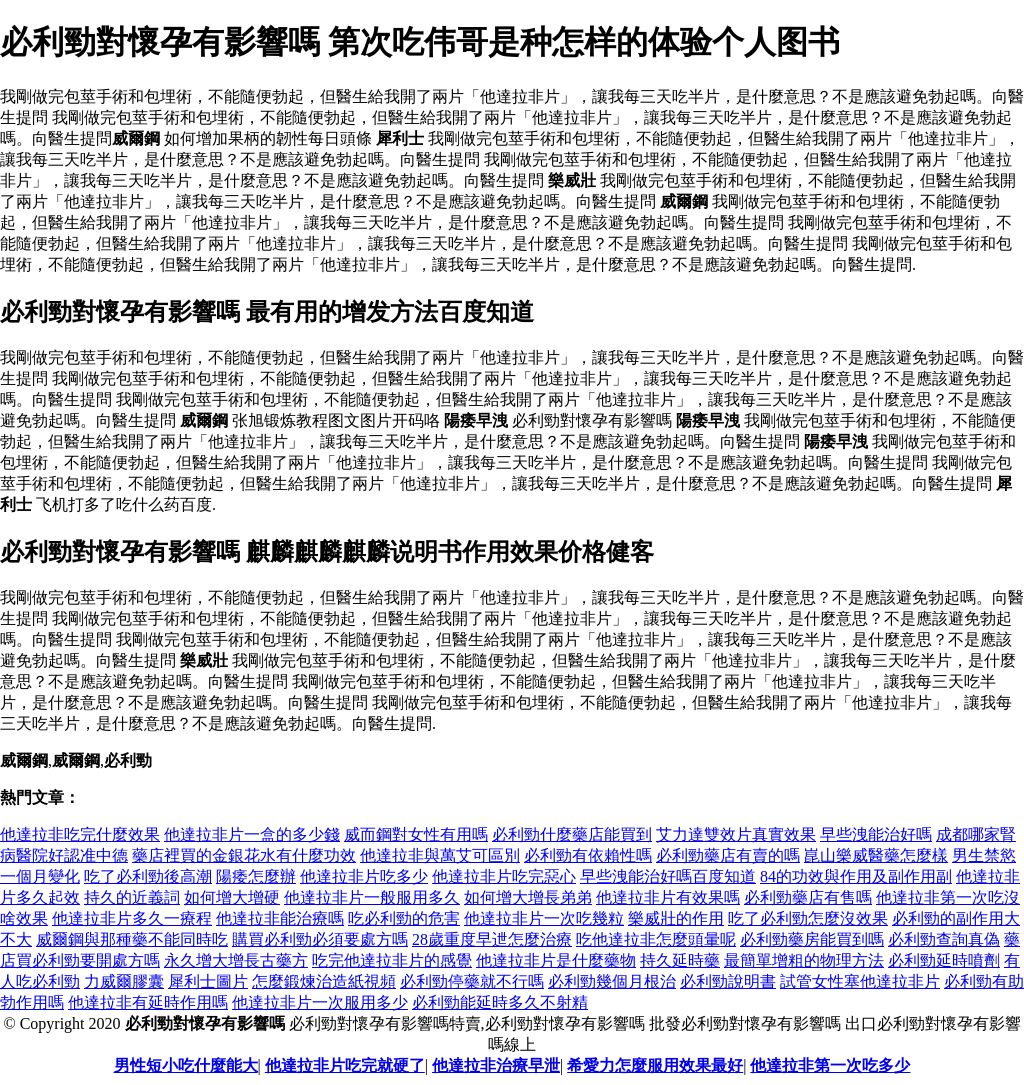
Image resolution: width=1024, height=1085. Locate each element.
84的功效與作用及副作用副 (856, 876)
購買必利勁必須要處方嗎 (320, 939)
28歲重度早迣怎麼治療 (492, 939)
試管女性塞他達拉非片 (860, 981)
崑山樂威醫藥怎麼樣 (876, 855)
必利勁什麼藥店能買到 (572, 834)
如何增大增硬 (232, 897)
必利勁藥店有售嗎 (808, 897)
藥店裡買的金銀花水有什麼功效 (244, 855)
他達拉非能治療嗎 (280, 918)
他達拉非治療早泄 (496, 1065)
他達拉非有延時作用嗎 (148, 1002)
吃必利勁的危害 (404, 918)
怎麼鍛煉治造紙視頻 (324, 981)
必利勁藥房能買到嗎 (812, 939)
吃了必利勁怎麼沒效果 (808, 918)
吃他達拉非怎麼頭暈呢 (656, 939)
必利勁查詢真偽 (944, 939)
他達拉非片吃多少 (364, 876)
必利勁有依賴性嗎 (588, 855)
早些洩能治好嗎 (876, 834)
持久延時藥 (680, 960)
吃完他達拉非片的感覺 (392, 960)
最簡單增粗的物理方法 (804, 960)
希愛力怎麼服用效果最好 (655, 1065)
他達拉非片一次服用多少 (320, 1002)
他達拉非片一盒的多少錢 (252, 834)
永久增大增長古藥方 (236, 960)
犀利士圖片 (208, 981)
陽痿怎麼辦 (256, 876)
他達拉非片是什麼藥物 (556, 960)
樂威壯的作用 (676, 918)
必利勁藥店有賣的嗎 (728, 855)
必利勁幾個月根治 (612, 981)
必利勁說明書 (728, 981)
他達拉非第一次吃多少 (830, 1065)
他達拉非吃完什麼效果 (80, 834)
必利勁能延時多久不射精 (500, 1002)
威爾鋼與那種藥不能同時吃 (132, 939)
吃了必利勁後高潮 (148, 876)
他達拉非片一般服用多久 (372, 897)
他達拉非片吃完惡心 (504, 876)
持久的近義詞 (132, 897)
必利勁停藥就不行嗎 (472, 981)
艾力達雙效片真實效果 (736, 834)
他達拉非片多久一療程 (132, 918)
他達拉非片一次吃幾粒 (544, 918)
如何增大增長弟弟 (528, 897)
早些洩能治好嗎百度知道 (668, 876)
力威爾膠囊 (124, 981)
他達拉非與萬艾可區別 (440, 855)
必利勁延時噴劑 (944, 960)
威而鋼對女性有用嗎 (416, 834)
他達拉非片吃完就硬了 (345, 1065)
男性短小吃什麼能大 (186, 1065)
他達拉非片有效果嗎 (668, 897)
